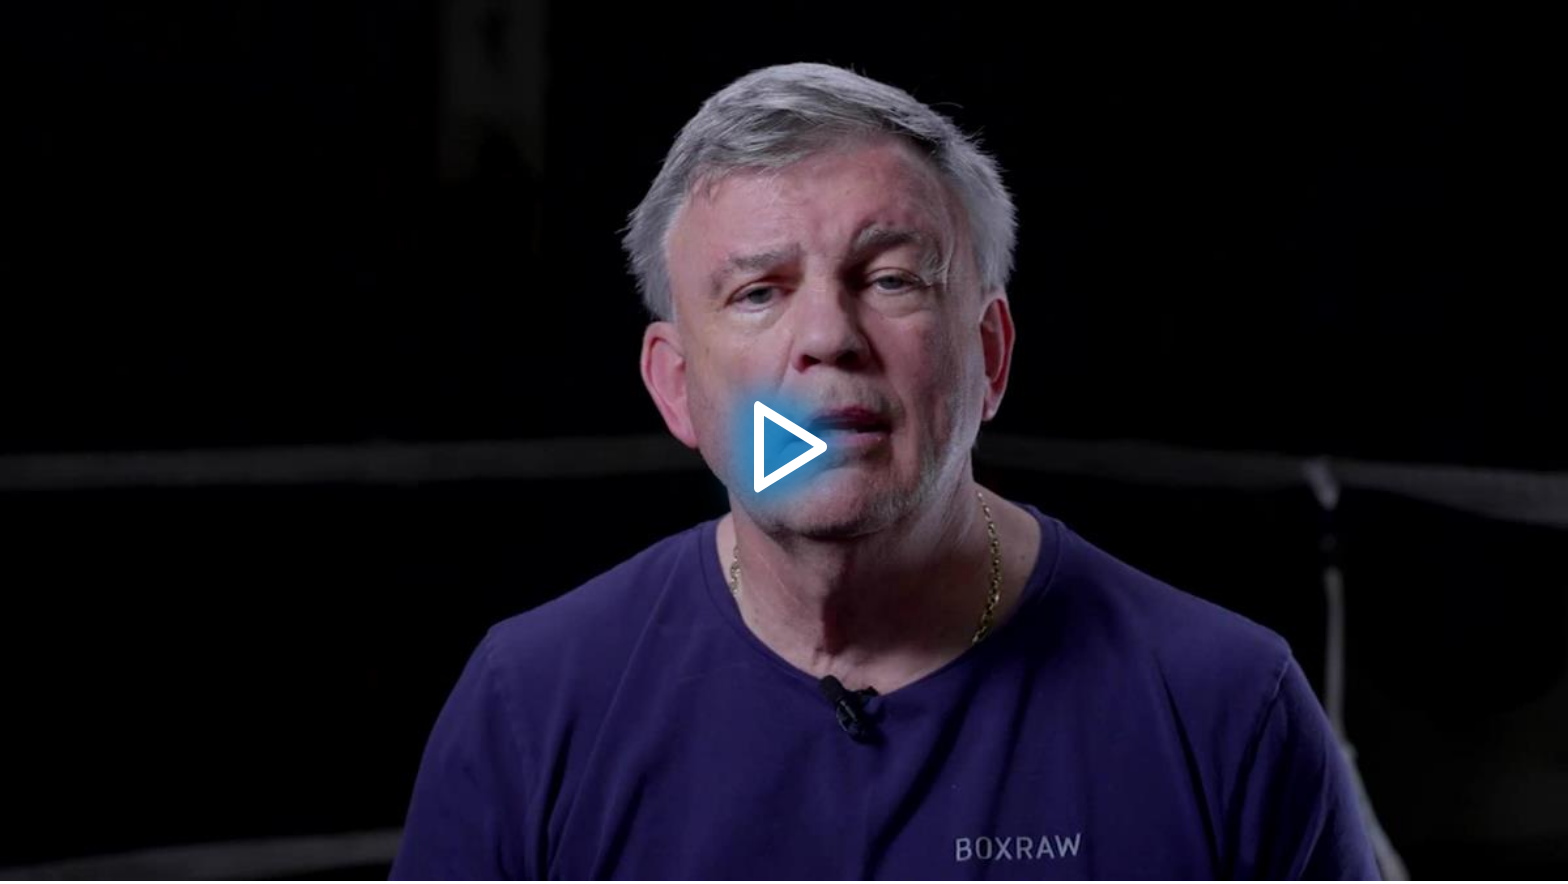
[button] (784, 441)
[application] (784, 440)
